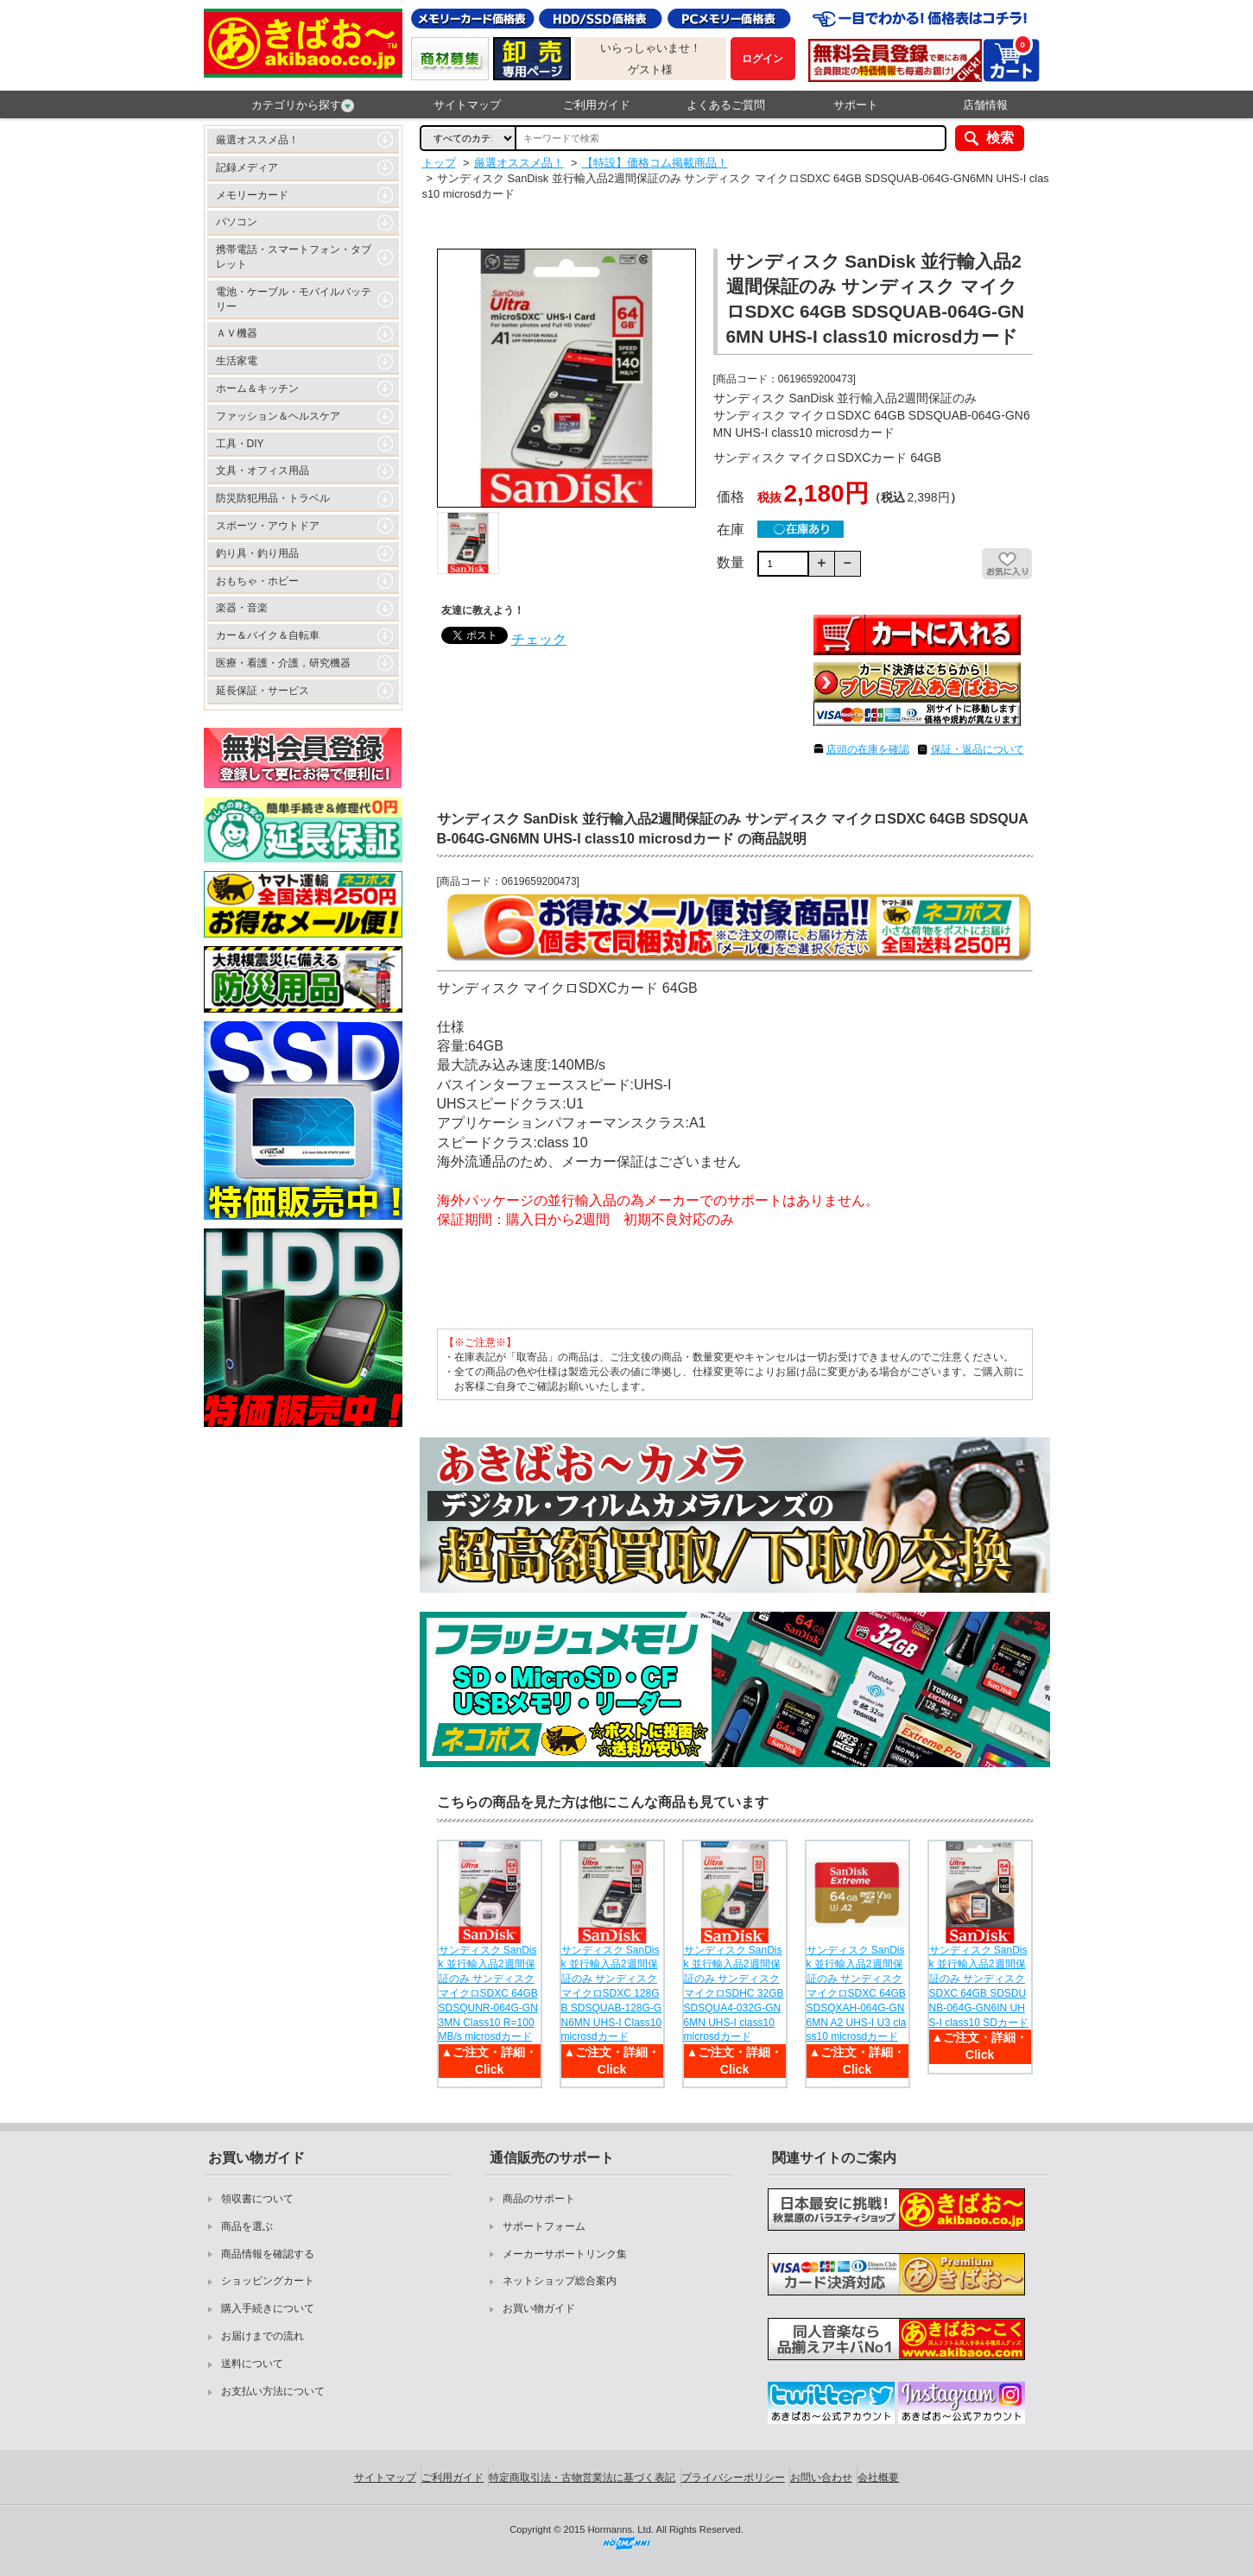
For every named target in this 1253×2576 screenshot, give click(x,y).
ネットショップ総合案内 (560, 2281)
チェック (538, 639)
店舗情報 (985, 104)
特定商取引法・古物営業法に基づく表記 (582, 2477)
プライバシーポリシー (733, 2477)
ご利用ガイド (596, 104)
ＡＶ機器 (236, 333)
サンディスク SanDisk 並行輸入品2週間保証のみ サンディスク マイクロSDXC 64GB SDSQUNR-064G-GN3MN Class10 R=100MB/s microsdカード (488, 1993)
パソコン (236, 222)
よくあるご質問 (726, 104)
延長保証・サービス (262, 691)
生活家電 (236, 361)
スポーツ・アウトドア (268, 526)
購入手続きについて (267, 2308)
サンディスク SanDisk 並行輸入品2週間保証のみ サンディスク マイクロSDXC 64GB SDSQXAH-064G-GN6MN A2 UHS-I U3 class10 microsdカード (857, 1993)
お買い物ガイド (539, 2308)
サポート (855, 104)
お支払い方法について (273, 2391)
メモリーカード (252, 195)
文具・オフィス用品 (262, 470)
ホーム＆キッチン (257, 388)
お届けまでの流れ (262, 2336)
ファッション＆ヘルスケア (278, 416)
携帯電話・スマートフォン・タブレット (293, 256)
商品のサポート (539, 2199)
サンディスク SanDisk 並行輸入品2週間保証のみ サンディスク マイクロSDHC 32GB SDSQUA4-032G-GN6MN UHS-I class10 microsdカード (734, 1993)
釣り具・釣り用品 (257, 553)
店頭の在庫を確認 (867, 749)
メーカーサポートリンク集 (565, 2254)
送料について (252, 2364)
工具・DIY (240, 444)
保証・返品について (977, 749)
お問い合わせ (821, 2477)
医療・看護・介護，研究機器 (283, 663)
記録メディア (247, 167)
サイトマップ (467, 104)
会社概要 (878, 2477)
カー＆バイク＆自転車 (268, 635)
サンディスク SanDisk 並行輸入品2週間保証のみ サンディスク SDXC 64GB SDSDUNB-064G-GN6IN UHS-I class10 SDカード (978, 1986)
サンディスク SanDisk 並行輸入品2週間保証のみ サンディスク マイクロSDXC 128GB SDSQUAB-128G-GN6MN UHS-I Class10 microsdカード (611, 1993)
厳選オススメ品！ (257, 140)
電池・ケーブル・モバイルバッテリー (293, 299)
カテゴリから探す (302, 105)
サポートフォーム (544, 2226)
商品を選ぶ (247, 2226)
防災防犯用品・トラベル (273, 498)
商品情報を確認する (267, 2254)
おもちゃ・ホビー (257, 581)
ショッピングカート (267, 2281)
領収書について (257, 2199)
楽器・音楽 (242, 608)
